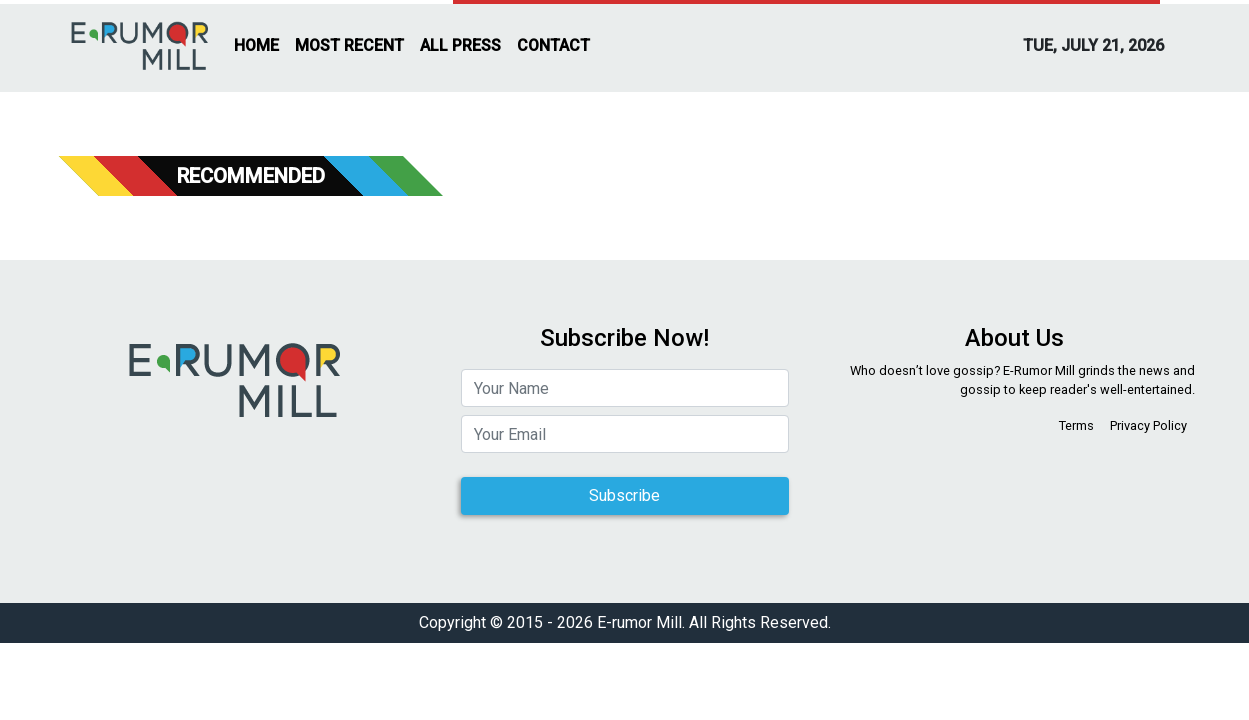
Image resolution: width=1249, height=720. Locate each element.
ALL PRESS (460, 45)
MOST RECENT (349, 45)
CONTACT (553, 45)
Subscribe (624, 495)
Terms (1076, 425)
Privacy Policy (1148, 425)
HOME (256, 45)
